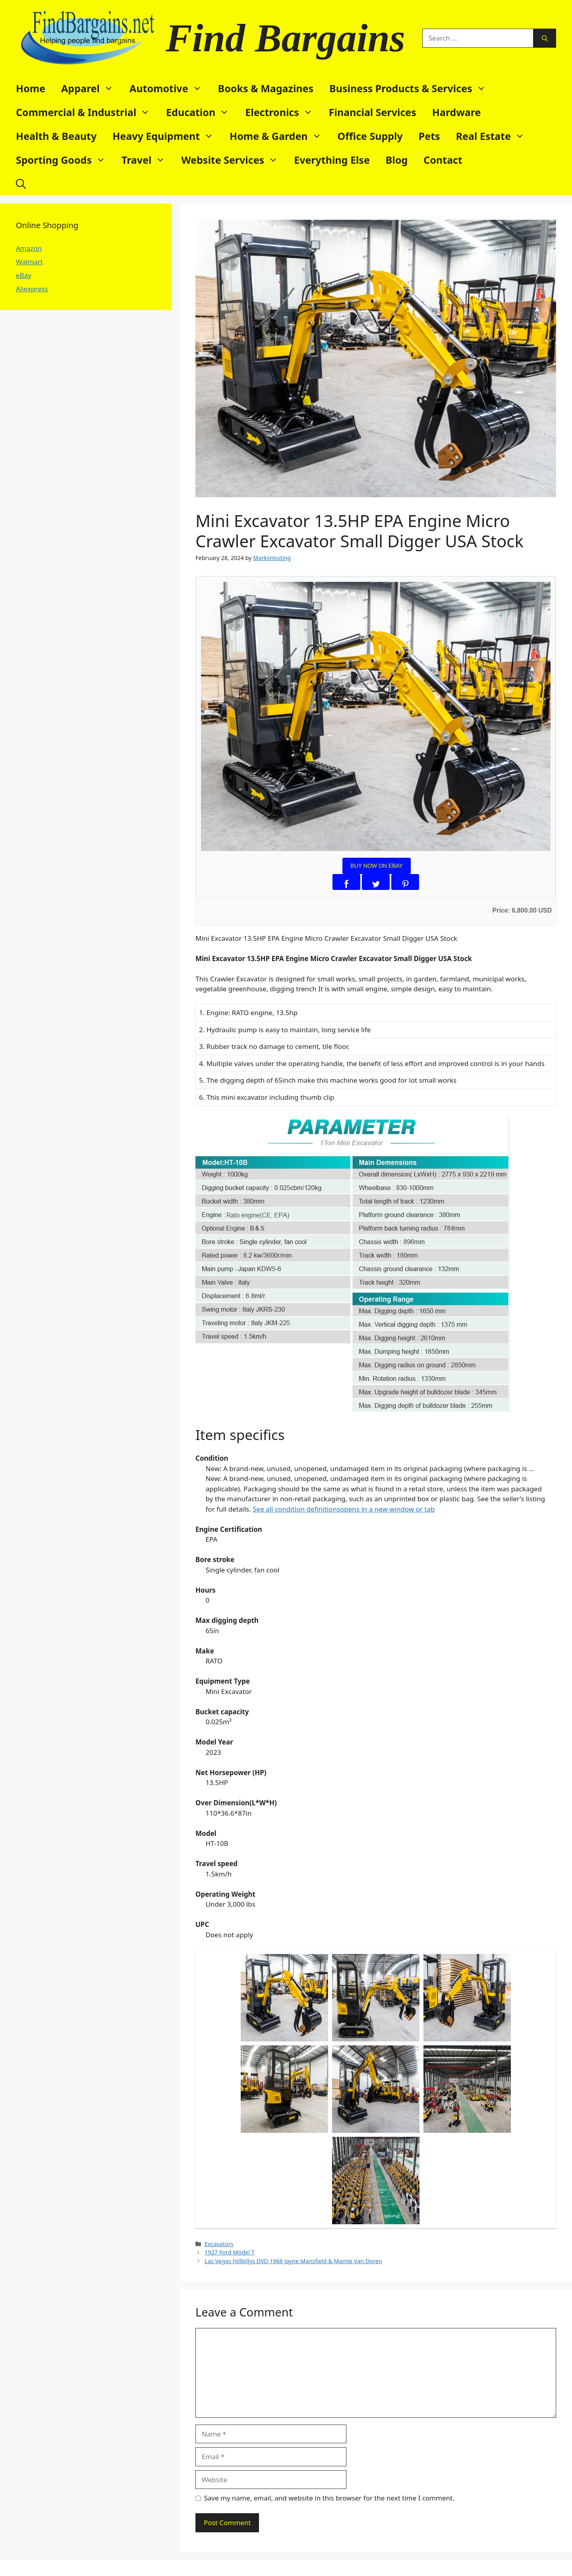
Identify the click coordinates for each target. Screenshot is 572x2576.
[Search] (544, 38)
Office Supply (370, 136)
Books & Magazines (266, 88)
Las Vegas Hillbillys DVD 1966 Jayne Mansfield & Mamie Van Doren (293, 2261)
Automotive (169, 88)
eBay (23, 275)
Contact (442, 160)
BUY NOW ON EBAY (376, 866)
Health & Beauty (56, 136)
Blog (397, 160)
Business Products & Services (411, 88)
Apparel (91, 88)
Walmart (29, 261)
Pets (429, 136)
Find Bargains (285, 38)
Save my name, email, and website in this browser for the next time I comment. (329, 2497)
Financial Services (372, 112)
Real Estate (494, 136)
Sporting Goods (65, 160)
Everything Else (332, 160)
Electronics (283, 112)
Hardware (456, 112)
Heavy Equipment (167, 136)
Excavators (219, 2244)
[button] (21, 184)
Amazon (29, 248)
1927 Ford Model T (230, 2252)
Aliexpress (32, 288)
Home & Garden (280, 136)
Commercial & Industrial (87, 112)
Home (30, 88)
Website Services (233, 160)
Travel (147, 160)
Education (201, 112)
